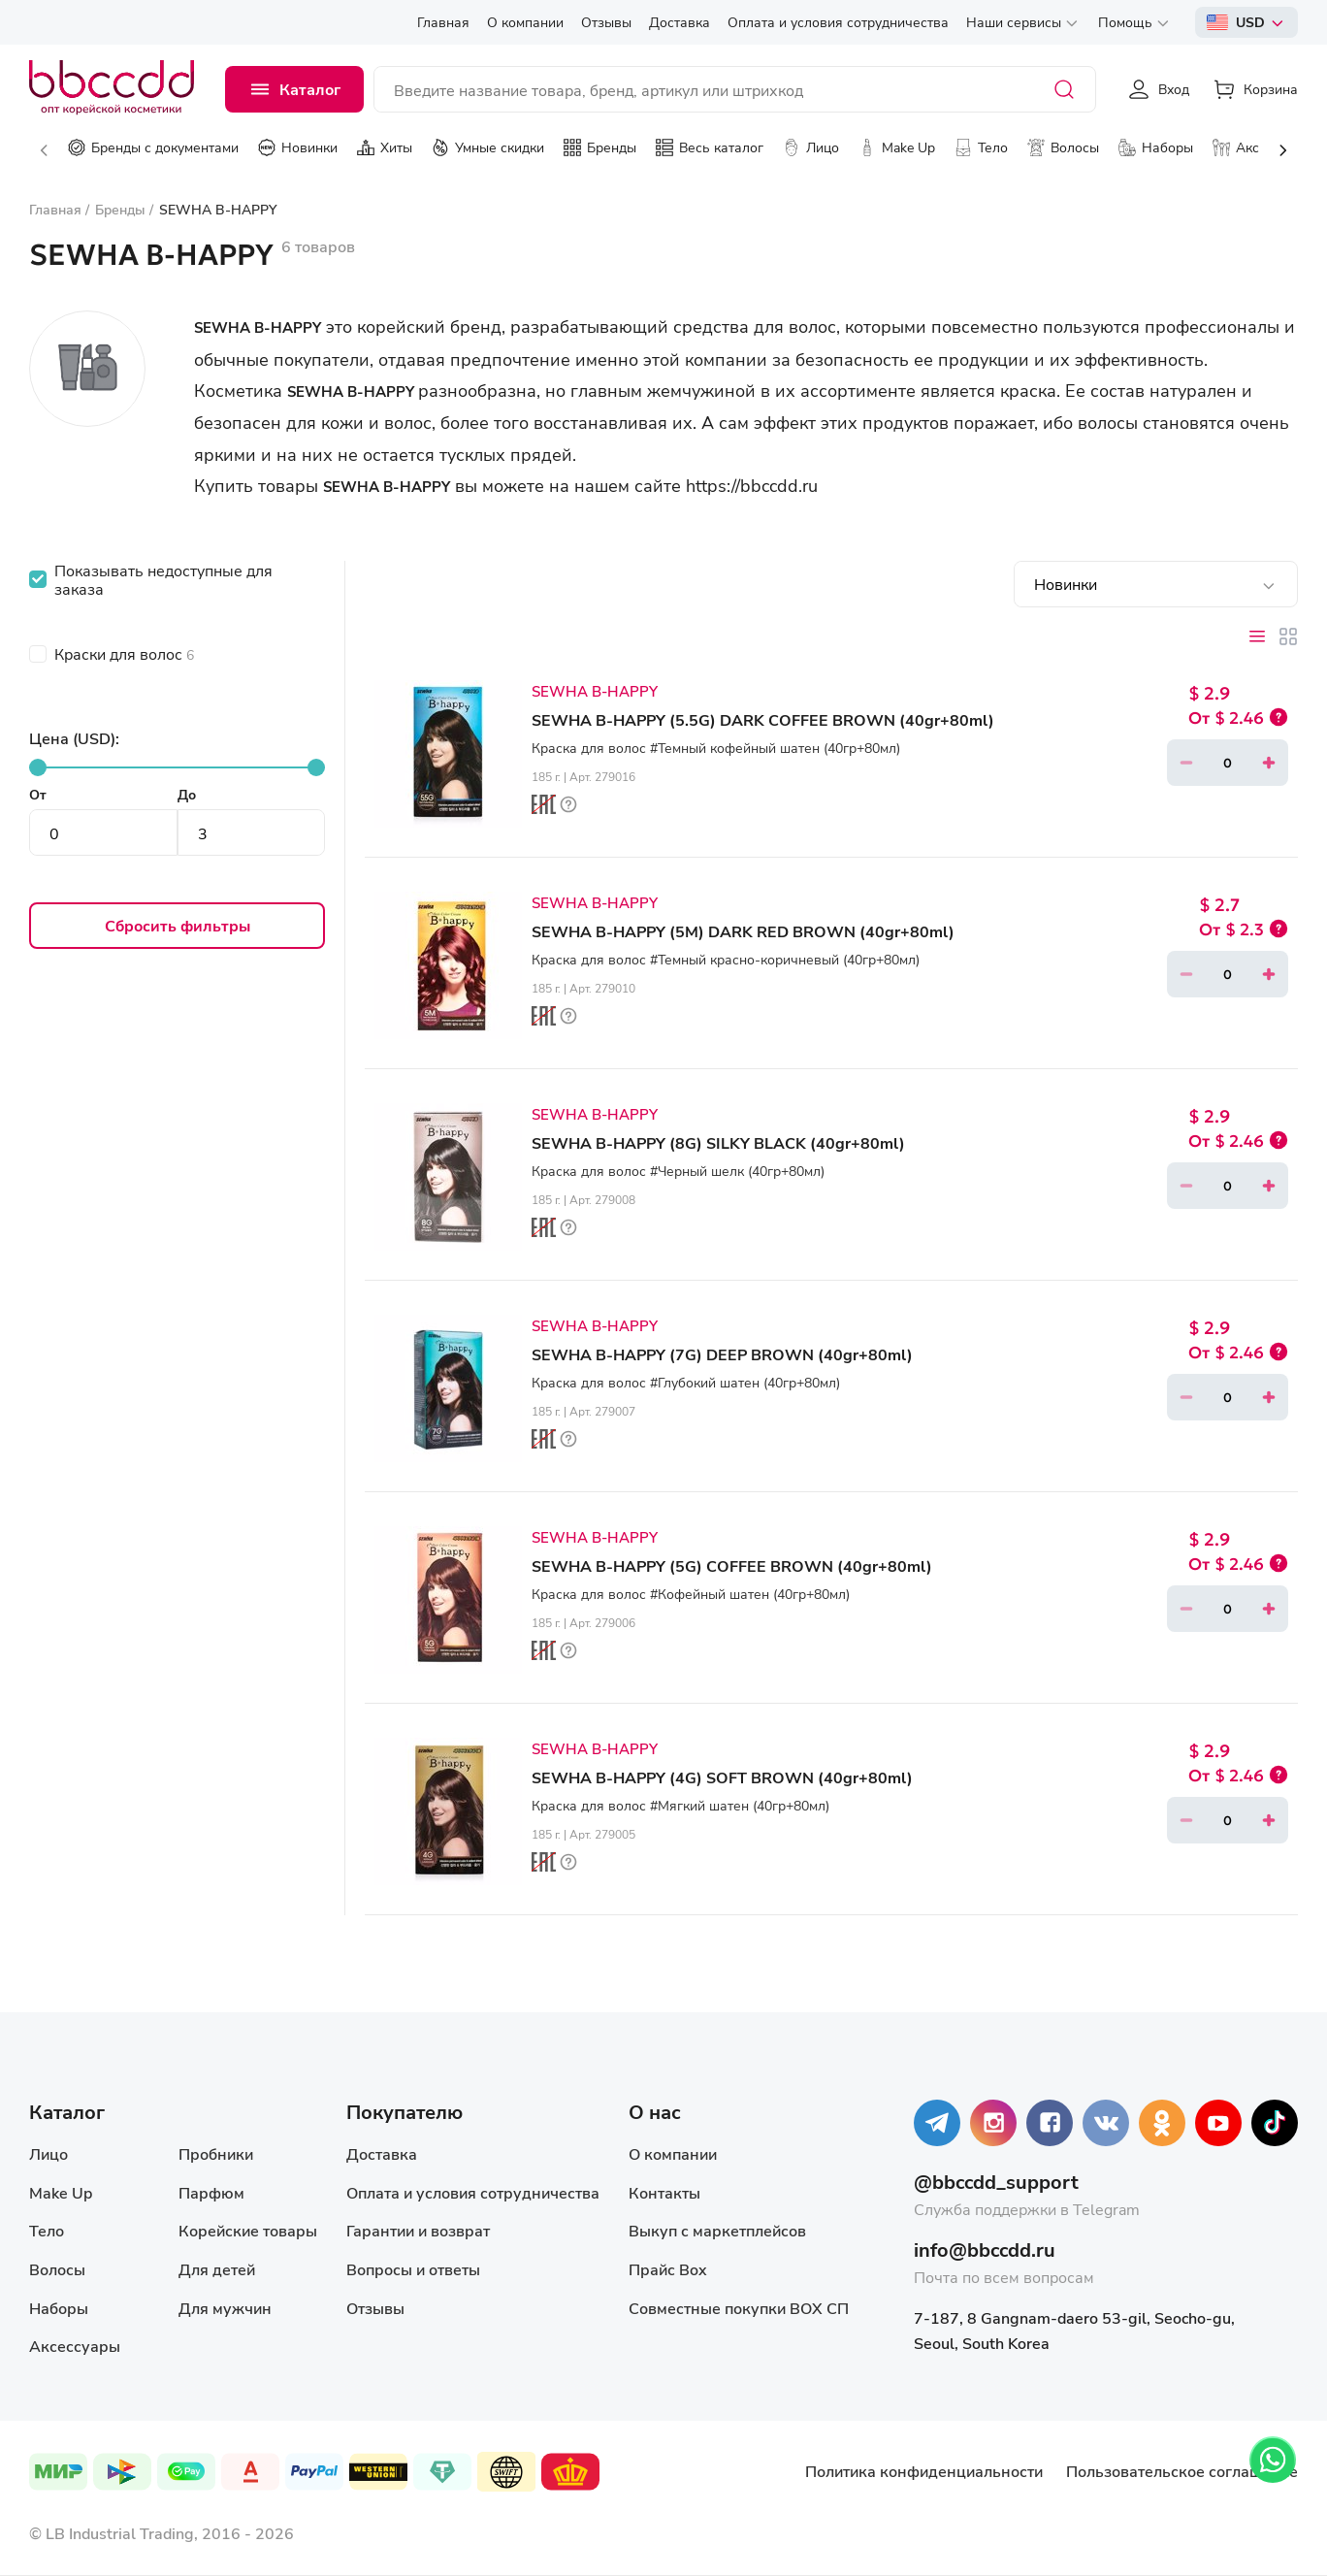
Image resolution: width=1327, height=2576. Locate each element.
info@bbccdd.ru (984, 2249)
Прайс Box (668, 2269)
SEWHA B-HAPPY (595, 691)
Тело (46, 2230)
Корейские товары (247, 2230)
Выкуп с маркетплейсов (717, 2230)
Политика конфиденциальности (924, 2471)
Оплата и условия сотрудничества (472, 2192)
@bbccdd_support (996, 2181)
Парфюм (211, 2192)
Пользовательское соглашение (1182, 2471)
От (38, 794)
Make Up (60, 2192)
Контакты (664, 2192)
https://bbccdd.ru (752, 485)
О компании (673, 2153)
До (187, 794)
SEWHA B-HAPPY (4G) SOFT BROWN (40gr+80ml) (722, 1777)
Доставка (381, 2153)
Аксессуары (74, 2345)
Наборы (58, 2308)
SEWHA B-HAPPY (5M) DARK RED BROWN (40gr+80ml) (743, 931)
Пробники (215, 2153)
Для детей (216, 2269)
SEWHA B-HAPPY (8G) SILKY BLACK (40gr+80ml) (718, 1142)
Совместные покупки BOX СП (739, 2308)
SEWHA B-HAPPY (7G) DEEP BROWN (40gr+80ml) (722, 1354)
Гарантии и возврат (418, 2230)
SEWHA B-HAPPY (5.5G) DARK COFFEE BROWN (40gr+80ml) (763, 719)
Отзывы (375, 2308)
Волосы (57, 2269)
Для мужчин (225, 2308)
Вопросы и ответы (413, 2269)
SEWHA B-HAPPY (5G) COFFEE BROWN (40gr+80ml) (732, 1565)
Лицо (48, 2153)
